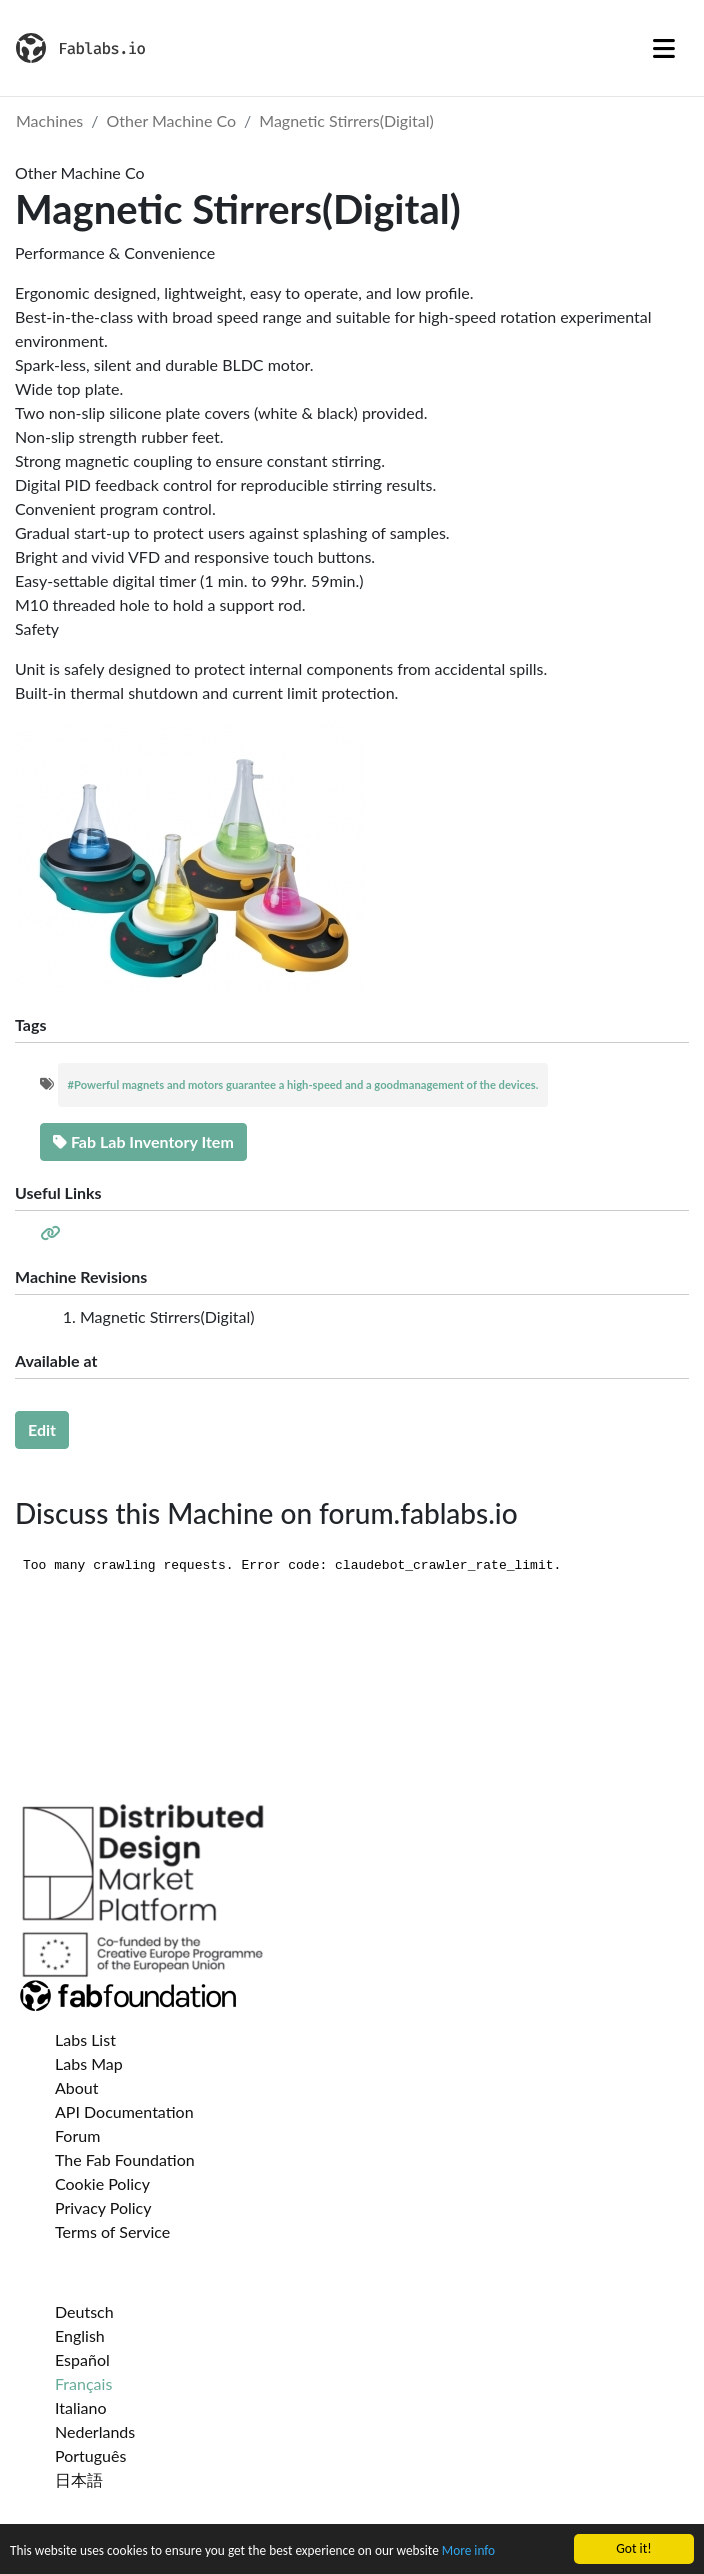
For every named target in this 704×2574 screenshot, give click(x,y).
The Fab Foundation (125, 2159)
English (80, 2335)
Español (82, 2359)
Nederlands (95, 2431)
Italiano (81, 2407)
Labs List (85, 2039)
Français (83, 2383)
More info (477, 2553)
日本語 (79, 2479)
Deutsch (84, 2311)
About (77, 2087)
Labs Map (89, 2063)
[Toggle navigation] (664, 48)
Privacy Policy (103, 2207)
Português (90, 2455)
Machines (49, 120)
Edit (42, 1429)
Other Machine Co (172, 120)
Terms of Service (112, 2231)
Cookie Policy (102, 2183)
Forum (77, 2135)
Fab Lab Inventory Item (143, 1141)
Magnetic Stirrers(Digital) (346, 120)
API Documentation (124, 2111)
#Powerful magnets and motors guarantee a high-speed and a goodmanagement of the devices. (303, 1084)
